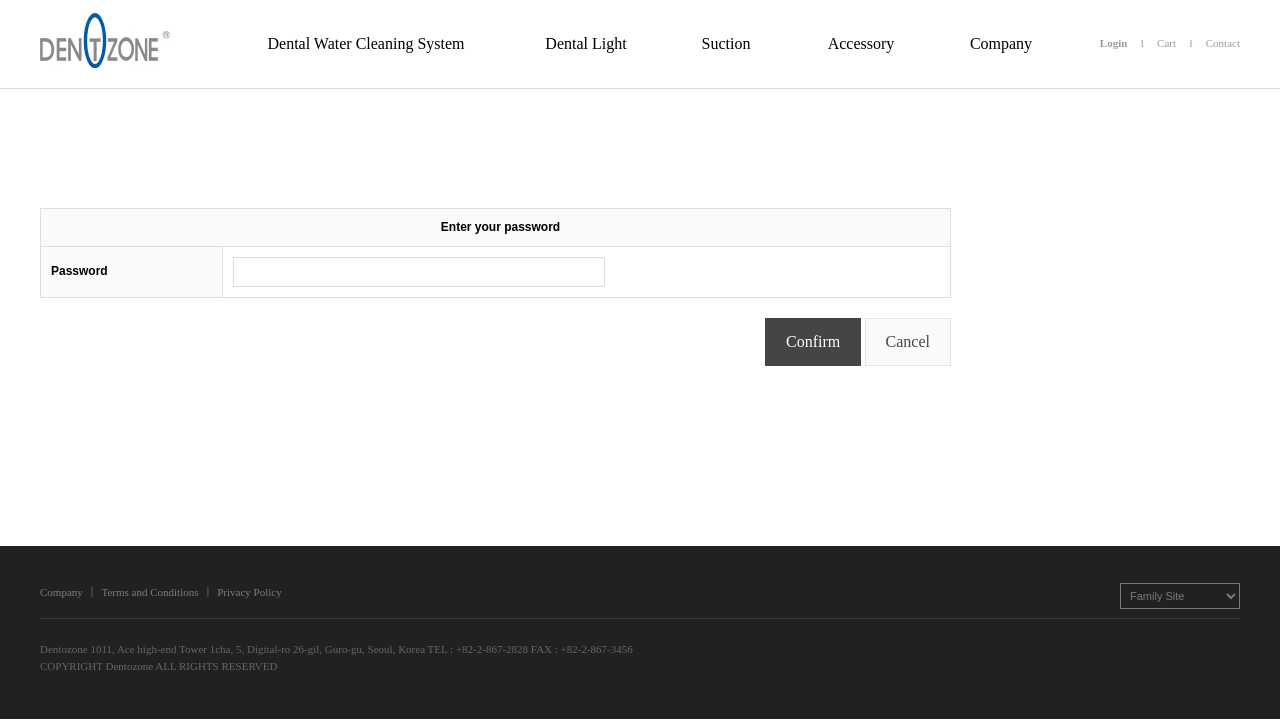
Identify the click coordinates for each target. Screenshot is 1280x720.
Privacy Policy (249, 592)
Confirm (813, 341)
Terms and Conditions (149, 592)
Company (61, 592)
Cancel (908, 341)
